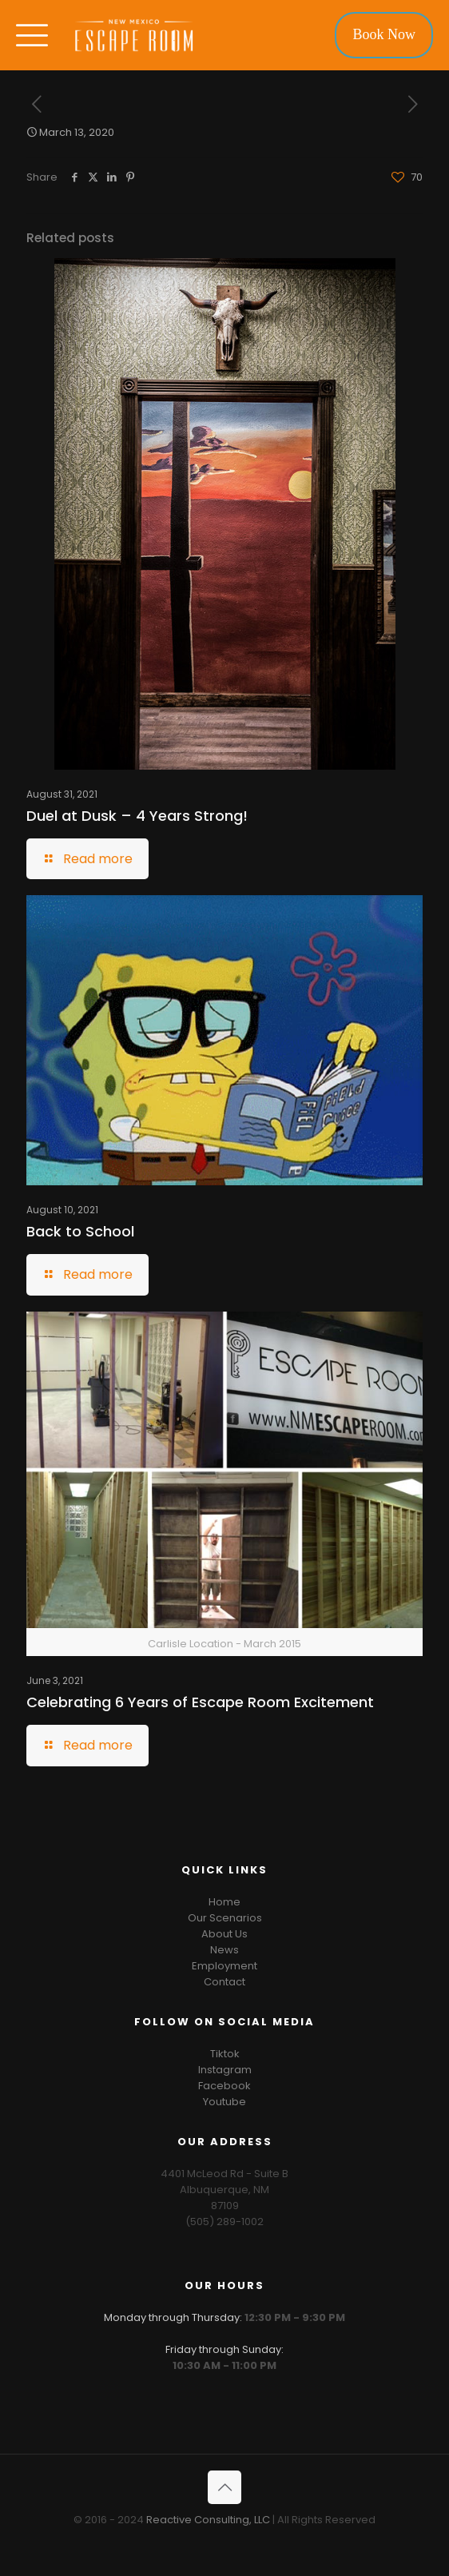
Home (224, 1901)
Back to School (80, 1231)
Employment (224, 1965)
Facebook (224, 2085)
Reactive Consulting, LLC (208, 2519)
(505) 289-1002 (224, 2221)
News (224, 1949)
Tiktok (225, 2053)
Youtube (224, 2101)
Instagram (225, 2069)
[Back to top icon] (224, 2487)
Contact (224, 1981)
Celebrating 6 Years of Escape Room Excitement (200, 1702)
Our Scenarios (225, 1917)
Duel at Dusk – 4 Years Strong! (137, 816)
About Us (224, 1933)
